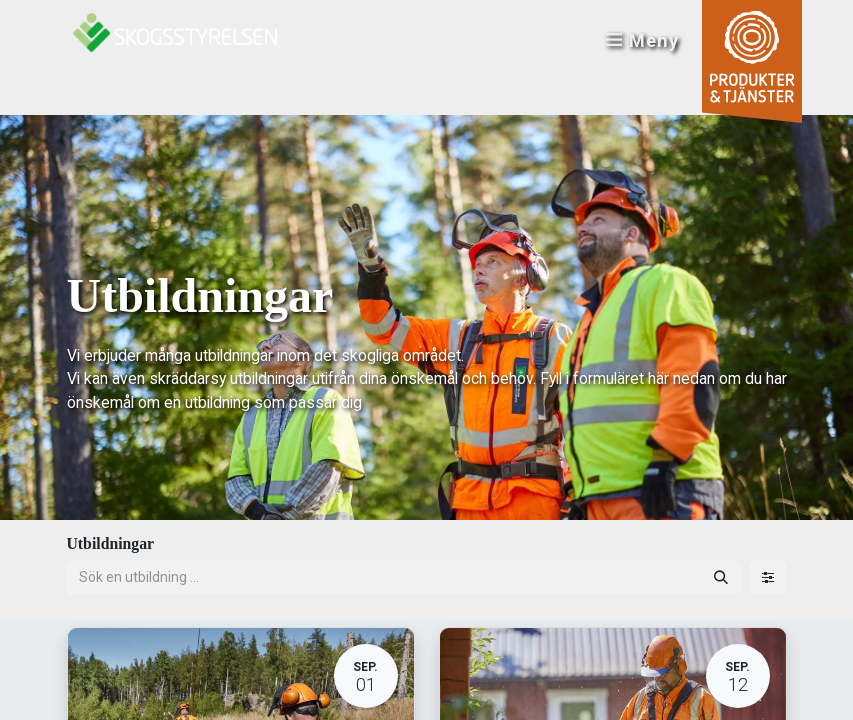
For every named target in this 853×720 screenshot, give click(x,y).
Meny (641, 40)
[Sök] (721, 577)
